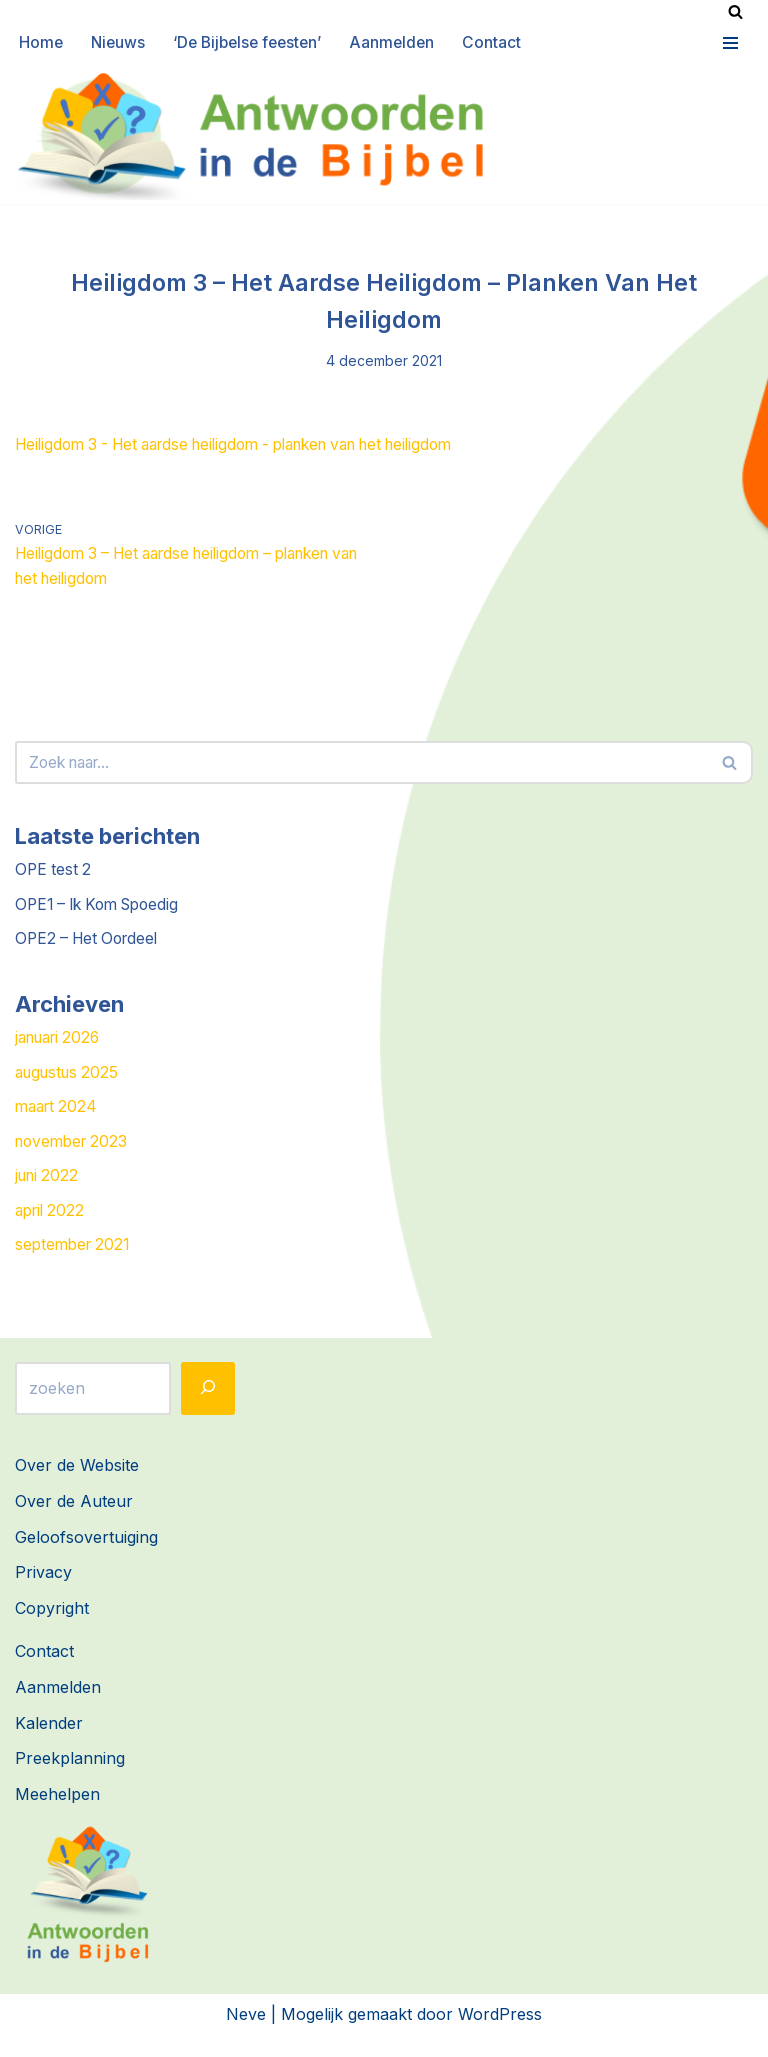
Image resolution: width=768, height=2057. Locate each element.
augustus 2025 (70, 1088)
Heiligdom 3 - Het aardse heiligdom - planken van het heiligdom (255, 448)
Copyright (52, 1630)
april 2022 (52, 1231)
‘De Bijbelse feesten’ (254, 43)
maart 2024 (59, 1124)
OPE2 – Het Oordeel (91, 951)
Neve (246, 2035)
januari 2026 (62, 1053)
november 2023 (75, 1159)
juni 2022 (49, 1195)
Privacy (43, 1594)
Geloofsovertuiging (86, 1558)
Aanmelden (403, 43)
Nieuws (120, 43)
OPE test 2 (54, 880)
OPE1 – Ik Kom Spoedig (103, 916)
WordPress (500, 2035)
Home (41, 43)
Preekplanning (70, 1780)
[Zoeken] (735, 11)
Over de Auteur (74, 1523)
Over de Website (77, 1487)
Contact (504, 43)
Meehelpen (57, 1816)
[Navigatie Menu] (728, 43)
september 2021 (75, 1266)
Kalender (49, 1744)
